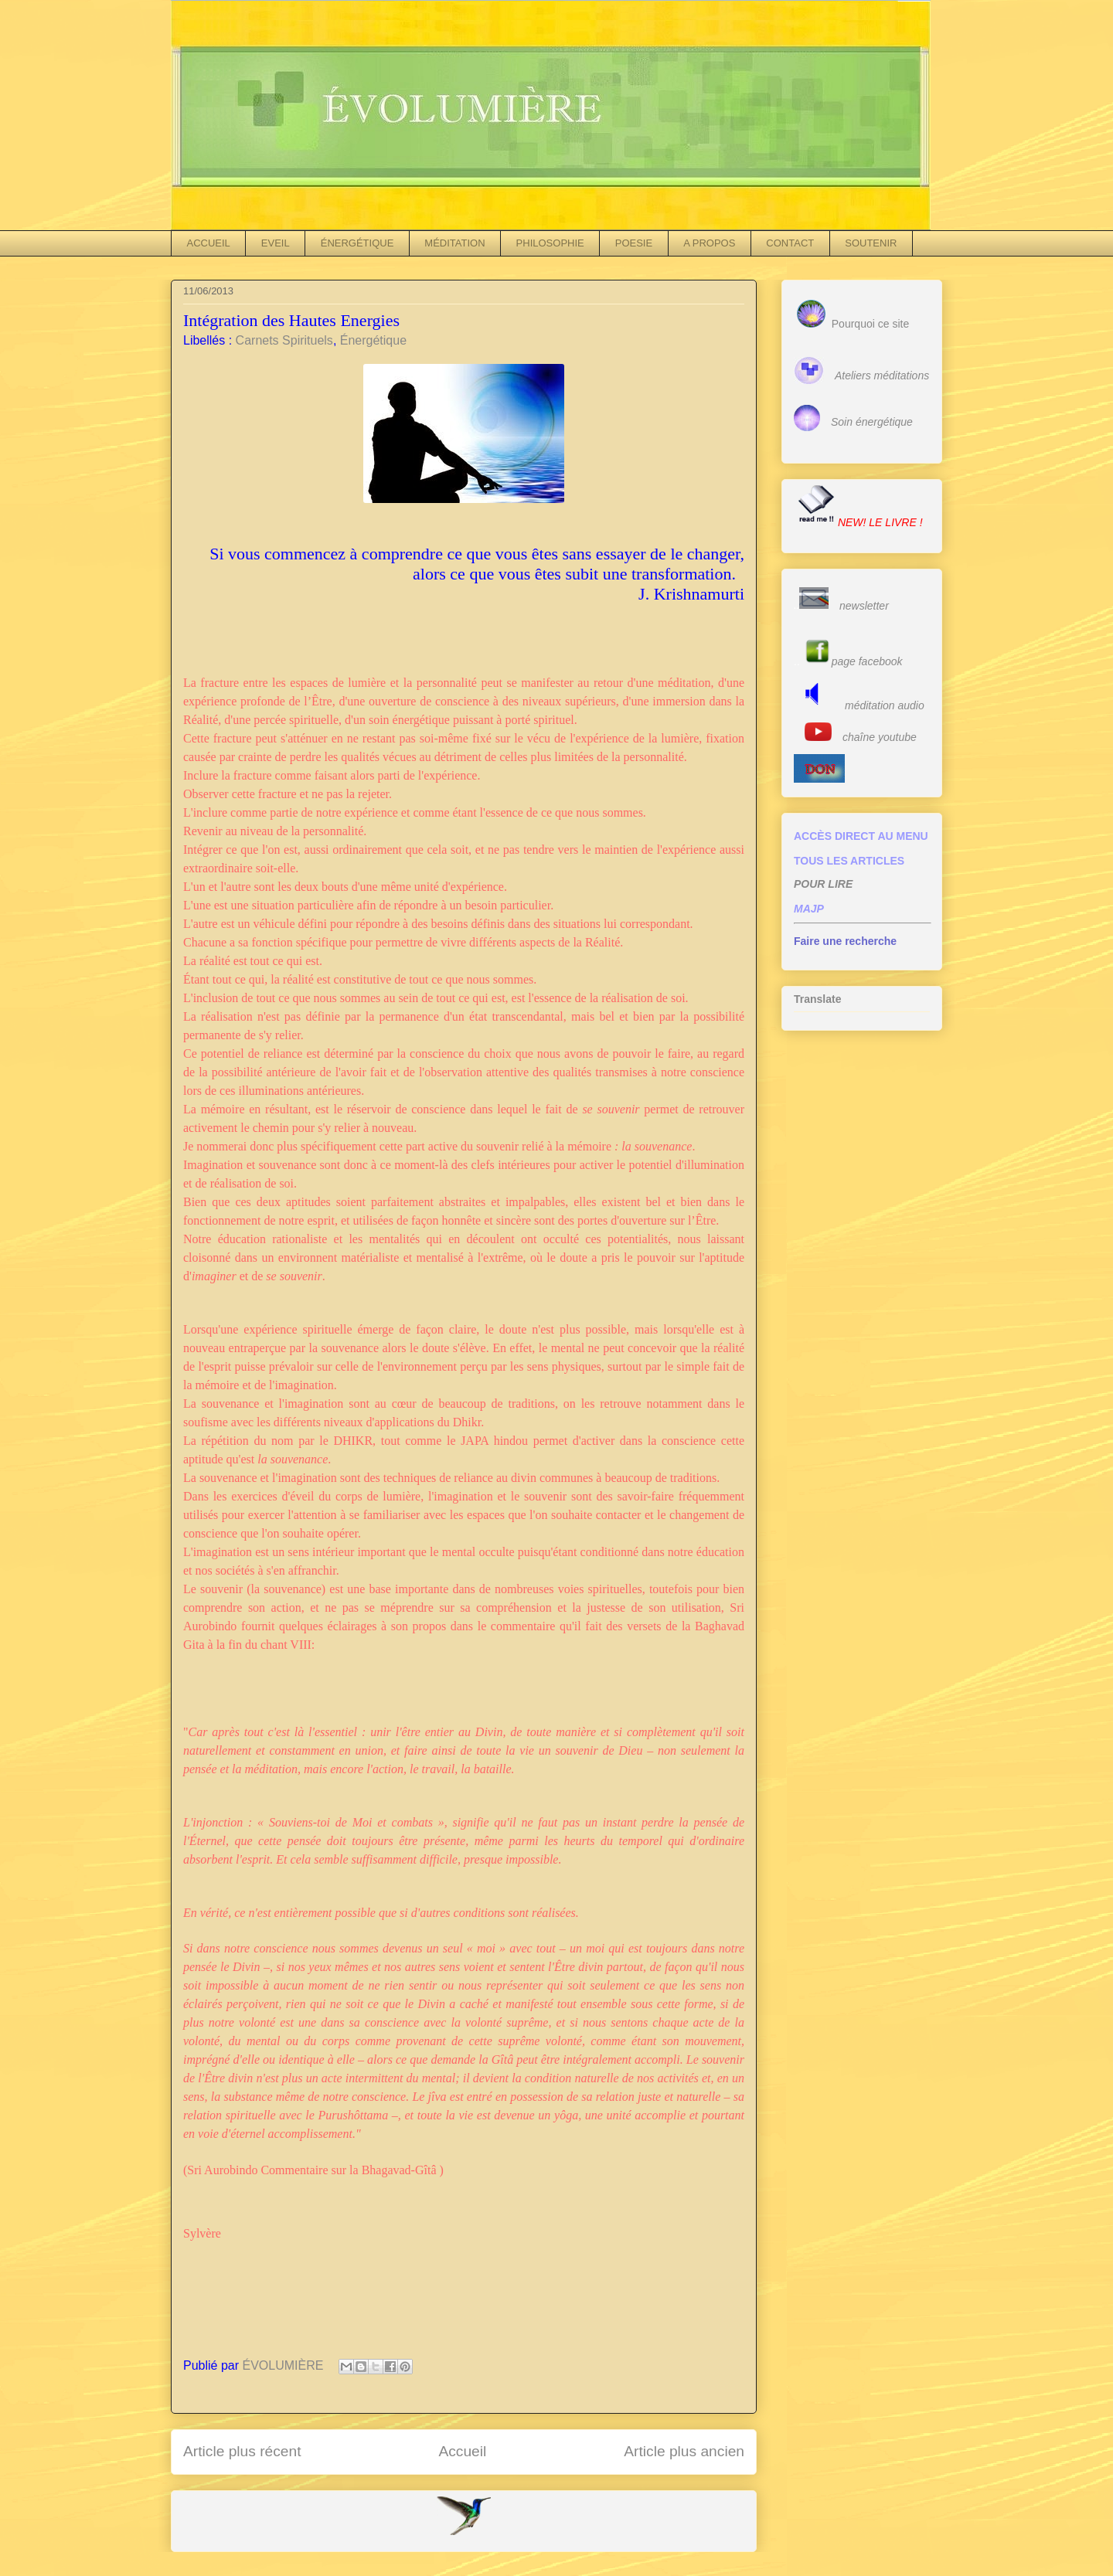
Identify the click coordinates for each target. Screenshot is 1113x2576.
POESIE (633, 243)
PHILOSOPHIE (550, 243)
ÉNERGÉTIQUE (357, 243)
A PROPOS (709, 243)
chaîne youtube (879, 737)
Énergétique (373, 340)
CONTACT (790, 243)
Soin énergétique (872, 422)
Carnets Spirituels (284, 340)
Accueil (462, 2451)
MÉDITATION (454, 243)
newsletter (864, 606)
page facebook (867, 661)
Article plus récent (242, 2451)
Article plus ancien (684, 2451)
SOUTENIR (871, 243)
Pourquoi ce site (870, 324)
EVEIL (275, 243)
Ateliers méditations (882, 375)
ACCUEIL (208, 243)
